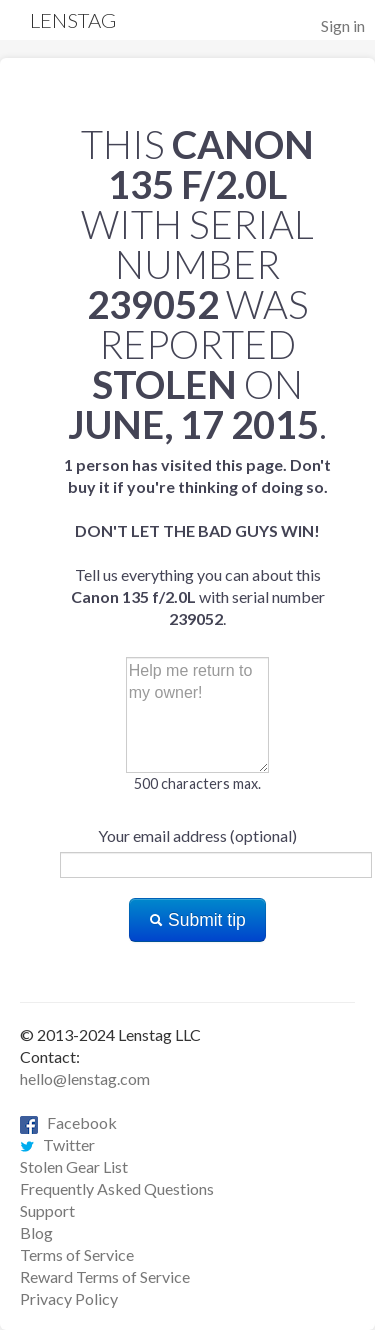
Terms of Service (77, 1254)
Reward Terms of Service (105, 1276)
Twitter (57, 1144)
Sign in (343, 25)
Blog (36, 1232)
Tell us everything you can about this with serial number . (197, 541)
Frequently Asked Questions (117, 1188)
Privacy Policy (69, 1298)
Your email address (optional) (197, 835)
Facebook (68, 1122)
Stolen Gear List (74, 1166)
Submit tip (197, 920)
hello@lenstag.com (85, 1078)
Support (47, 1210)
